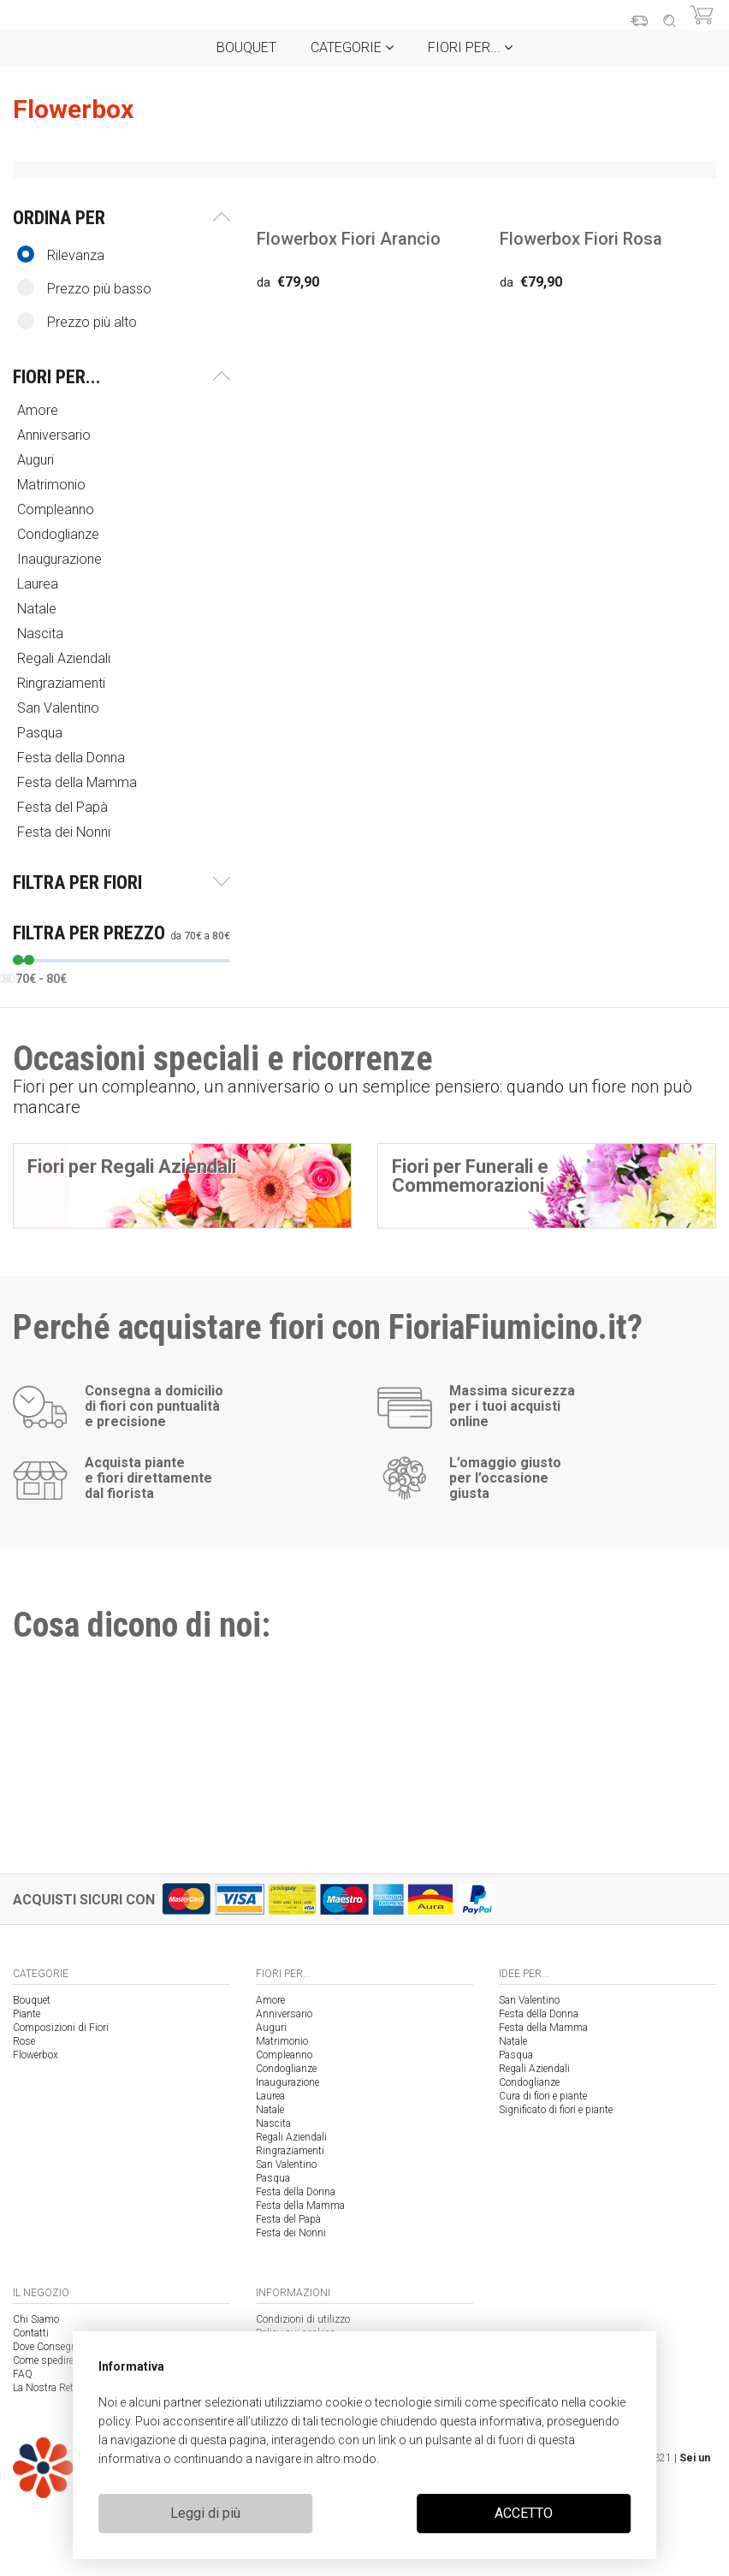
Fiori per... (470, 47)
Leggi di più (205, 2513)
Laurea (39, 584)
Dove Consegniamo (56, 2347)
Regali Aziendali (65, 658)
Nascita (42, 633)
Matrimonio (53, 485)
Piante (26, 2014)
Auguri (37, 460)
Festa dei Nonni (65, 832)
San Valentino (60, 708)
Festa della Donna (72, 757)
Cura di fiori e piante (543, 2096)
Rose (24, 2041)
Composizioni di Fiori (61, 2028)
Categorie (352, 47)
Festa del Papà (64, 807)
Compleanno (57, 509)
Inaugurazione (61, 559)
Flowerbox (35, 2055)
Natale (38, 609)
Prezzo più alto (77, 321)
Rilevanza (60, 255)
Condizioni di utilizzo (303, 2319)
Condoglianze (60, 534)
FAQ (23, 2374)
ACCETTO (524, 2513)
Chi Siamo (36, 2319)
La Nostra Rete (45, 2388)
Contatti (31, 2333)
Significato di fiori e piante (556, 2110)
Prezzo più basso (84, 288)
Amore (39, 410)
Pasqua (41, 733)
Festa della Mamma (78, 782)
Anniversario (55, 435)
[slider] (18, 960)
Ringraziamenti (63, 683)
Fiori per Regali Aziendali (131, 1166)
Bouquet (246, 47)
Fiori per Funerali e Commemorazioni (470, 1176)
